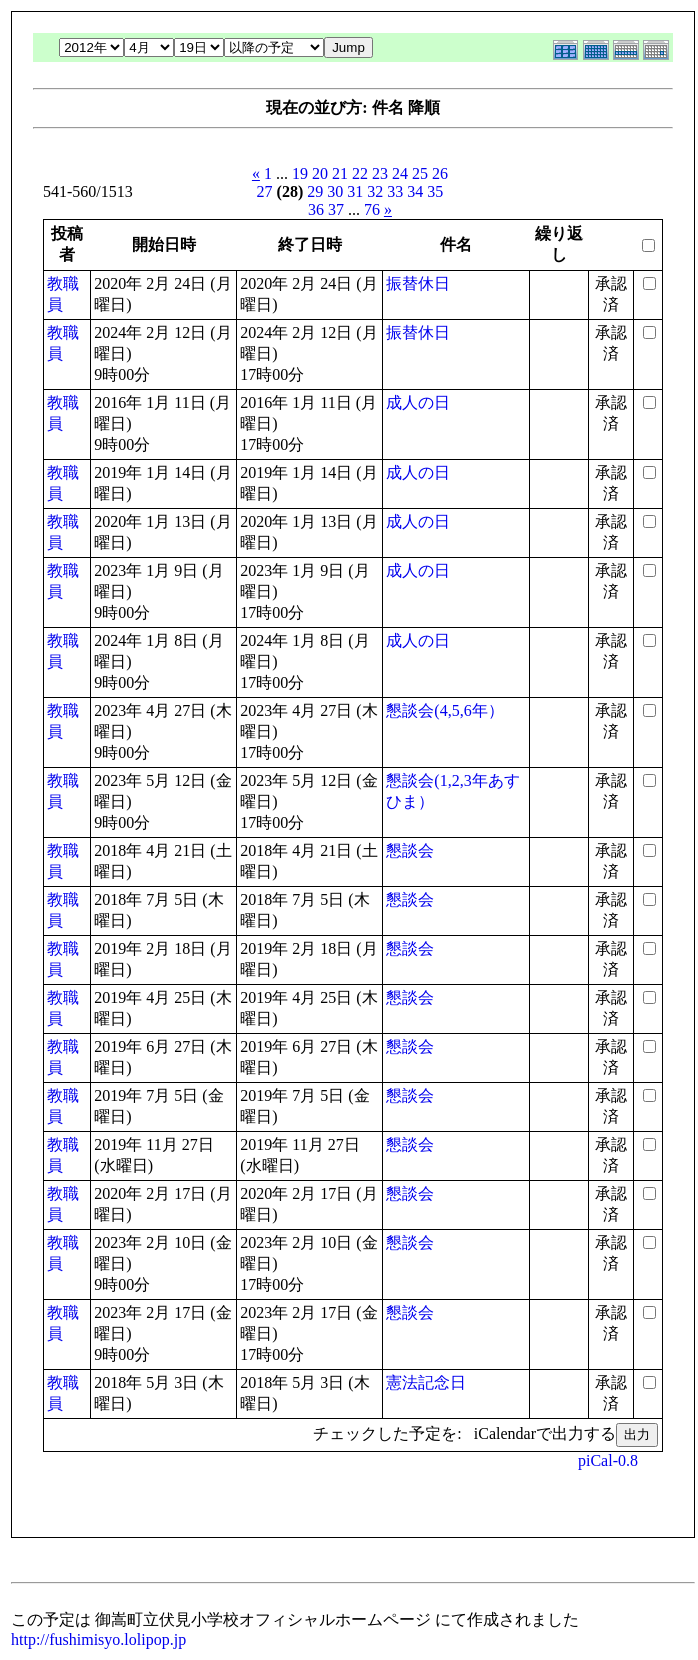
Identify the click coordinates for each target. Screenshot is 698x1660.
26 (440, 173)
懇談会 (410, 850)
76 (372, 209)
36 (316, 209)
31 (355, 191)
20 (320, 173)
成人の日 (418, 402)
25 (420, 173)
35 (435, 191)
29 (315, 191)
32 (375, 191)
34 (415, 191)
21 (340, 173)
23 (380, 173)
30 (335, 191)
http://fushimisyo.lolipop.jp (98, 1639)
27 (265, 191)
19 (300, 173)
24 (400, 173)
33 (395, 191)
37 (336, 209)
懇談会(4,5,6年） (444, 710)
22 (360, 173)
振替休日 (418, 283)
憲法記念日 (426, 1382)
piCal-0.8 (608, 1460)
